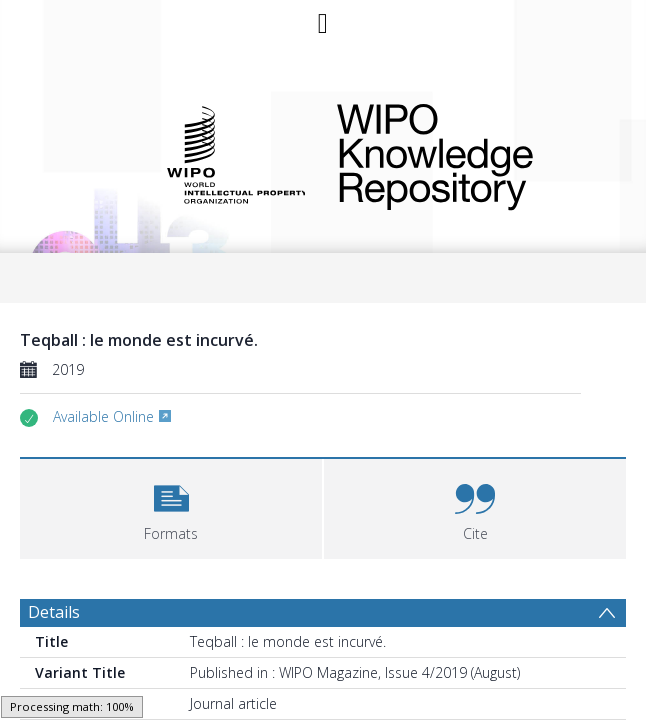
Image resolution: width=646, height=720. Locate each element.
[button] (171, 506)
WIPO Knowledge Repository (468, 153)
